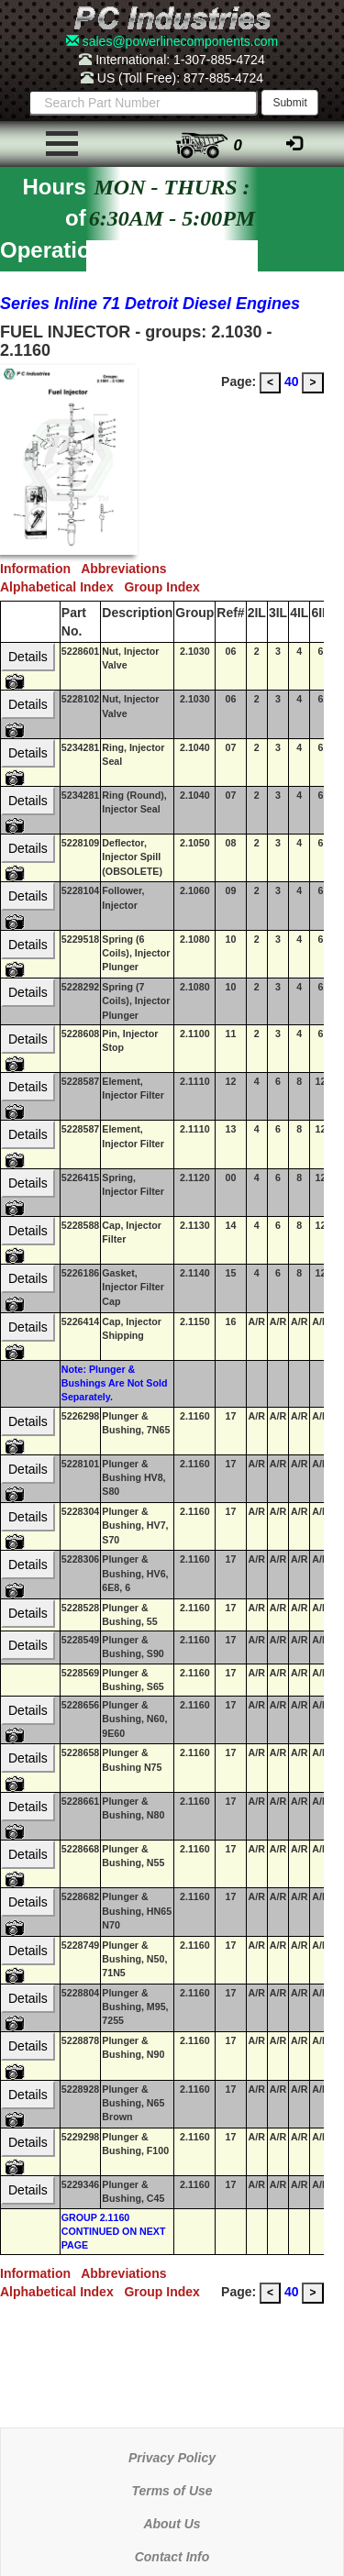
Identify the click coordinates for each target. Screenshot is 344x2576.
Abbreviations (127, 568)
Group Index (165, 587)
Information (40, 568)
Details (28, 656)
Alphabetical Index (62, 587)
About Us (171, 2523)
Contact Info (172, 2556)
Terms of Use (171, 2490)
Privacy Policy (172, 2457)
